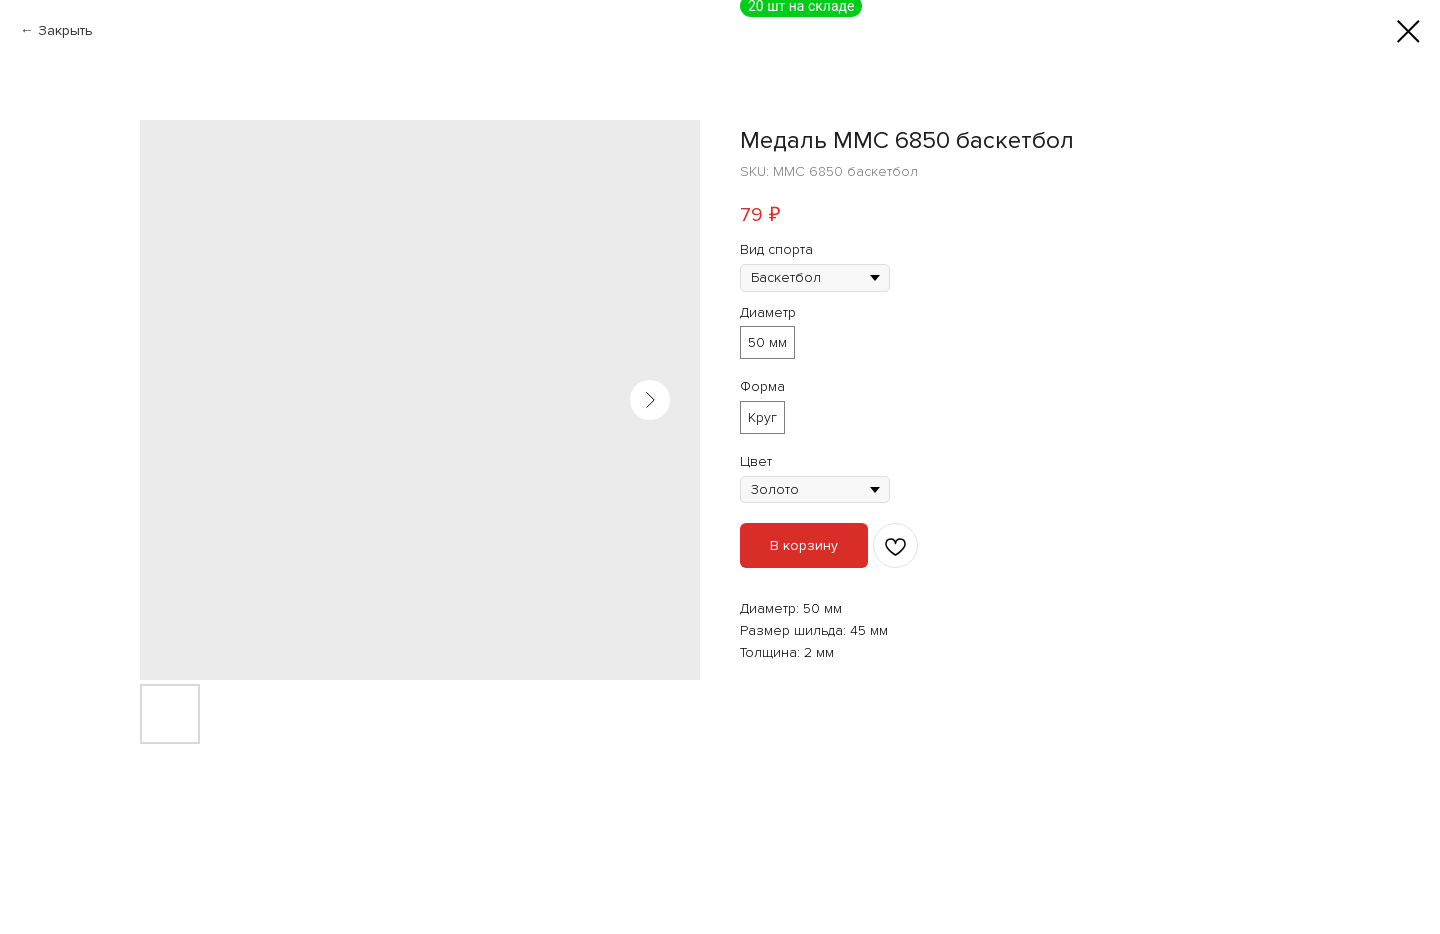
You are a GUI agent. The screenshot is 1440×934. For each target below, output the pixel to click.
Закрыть (65, 30)
